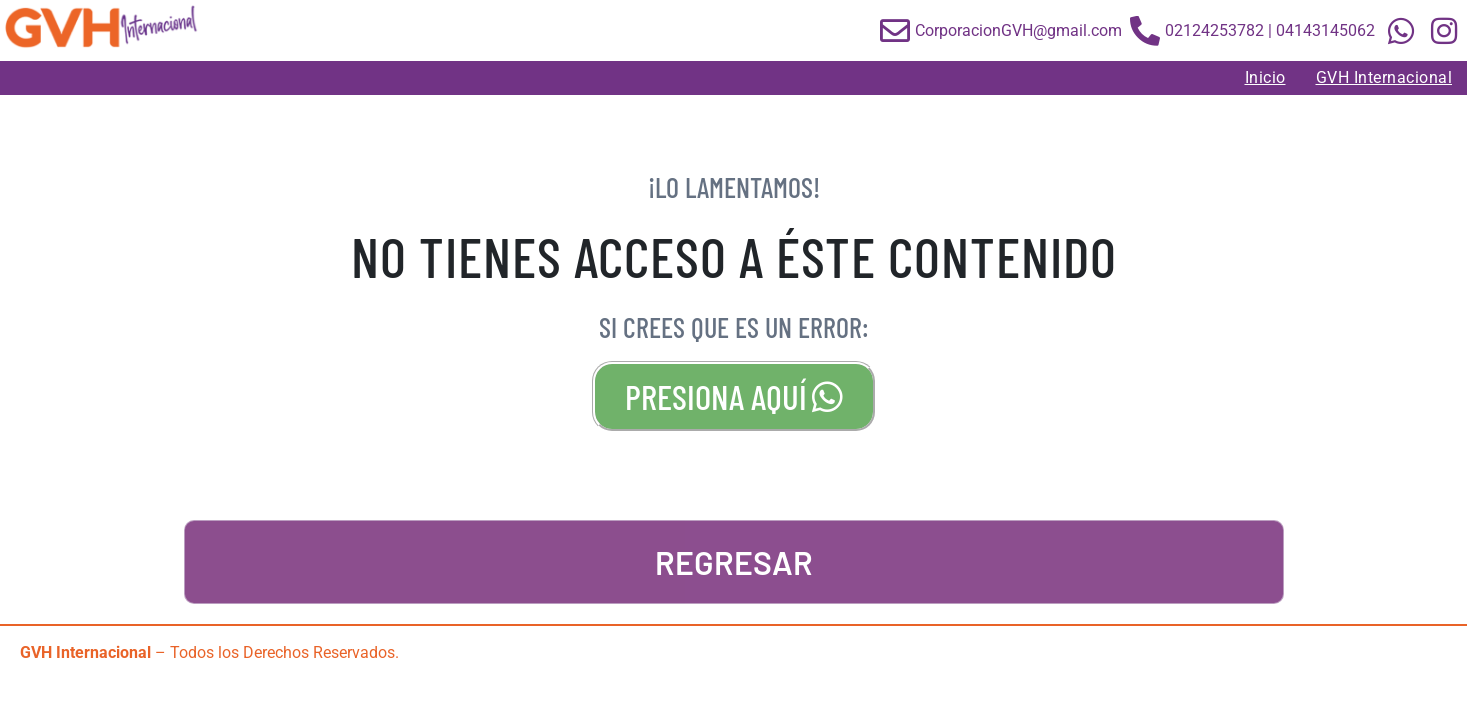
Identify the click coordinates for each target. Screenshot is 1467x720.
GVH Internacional (1384, 77)
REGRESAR (734, 562)
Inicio (1265, 77)
